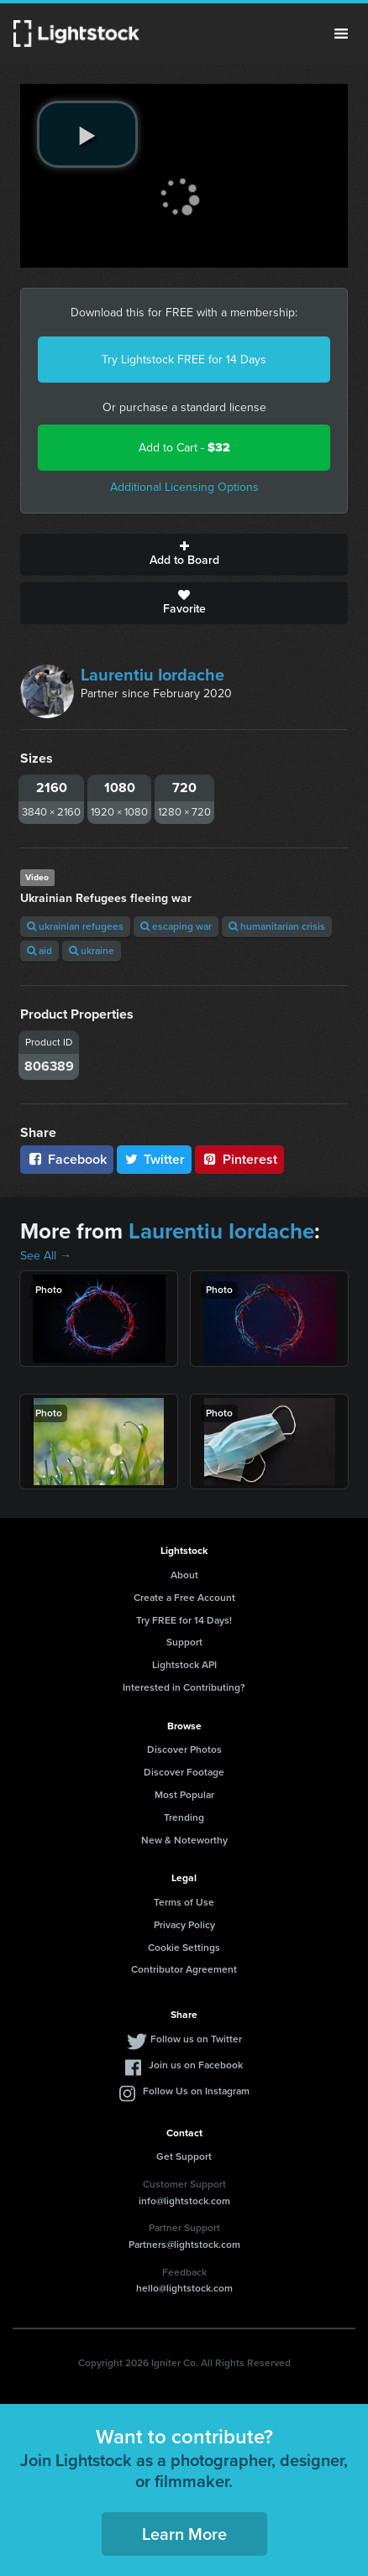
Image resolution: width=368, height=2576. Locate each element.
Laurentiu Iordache (152, 674)
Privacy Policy (184, 1924)
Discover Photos (184, 1749)
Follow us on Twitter (196, 2039)
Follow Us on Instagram (196, 2091)
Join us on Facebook (196, 2065)
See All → (45, 1256)
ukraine (91, 950)
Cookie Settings (184, 1947)
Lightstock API (184, 1664)
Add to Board (184, 554)
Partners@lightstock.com (184, 2244)
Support (184, 1642)
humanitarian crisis (277, 926)
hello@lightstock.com (184, 2288)
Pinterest (239, 1159)
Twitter (155, 1159)
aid (39, 950)
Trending (184, 1817)
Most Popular (184, 1794)
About (184, 1575)
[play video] (87, 134)
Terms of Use (184, 1902)
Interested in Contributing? (184, 1687)
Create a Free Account (184, 1597)
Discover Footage (184, 1772)
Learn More (184, 2534)
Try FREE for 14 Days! (184, 1620)
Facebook (67, 1159)
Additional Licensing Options (184, 487)
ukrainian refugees (75, 926)
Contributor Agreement (184, 1969)
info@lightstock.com (184, 2200)
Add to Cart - (184, 447)
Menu (341, 33)
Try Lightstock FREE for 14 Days (184, 359)
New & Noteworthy (184, 1840)
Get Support (184, 2156)
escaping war (176, 926)
